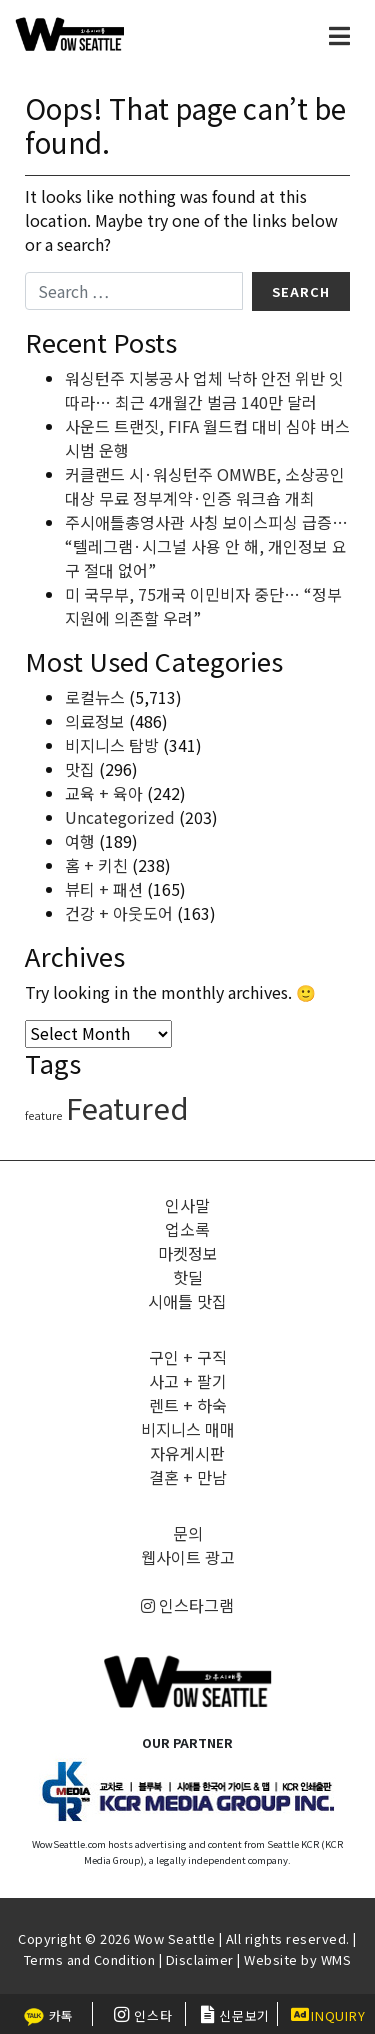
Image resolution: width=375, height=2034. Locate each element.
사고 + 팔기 (188, 1381)
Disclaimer (200, 1959)
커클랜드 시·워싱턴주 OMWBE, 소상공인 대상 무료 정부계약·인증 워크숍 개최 (205, 486)
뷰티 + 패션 (104, 889)
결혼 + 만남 (188, 1477)
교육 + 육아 (104, 793)
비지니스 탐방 (112, 745)
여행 (80, 841)
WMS (336, 1959)
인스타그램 (187, 1605)
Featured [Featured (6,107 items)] (127, 1107)
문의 (188, 1533)
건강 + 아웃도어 (119, 913)
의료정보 (95, 721)
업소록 (187, 1229)
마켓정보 (188, 1253)
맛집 (80, 769)
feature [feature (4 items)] (43, 1115)
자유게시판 (187, 1453)
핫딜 (188, 1277)
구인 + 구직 (188, 1357)
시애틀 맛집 (187, 1301)
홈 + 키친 (96, 865)
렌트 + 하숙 (188, 1405)
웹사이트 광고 (188, 1557)
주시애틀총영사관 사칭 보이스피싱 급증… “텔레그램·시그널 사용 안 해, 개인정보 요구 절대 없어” (206, 546)
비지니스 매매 (188, 1429)
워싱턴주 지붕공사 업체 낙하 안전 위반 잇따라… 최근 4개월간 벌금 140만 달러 (204, 390)
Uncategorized (120, 817)
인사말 (187, 1205)
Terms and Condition (90, 1959)
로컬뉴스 (95, 697)
